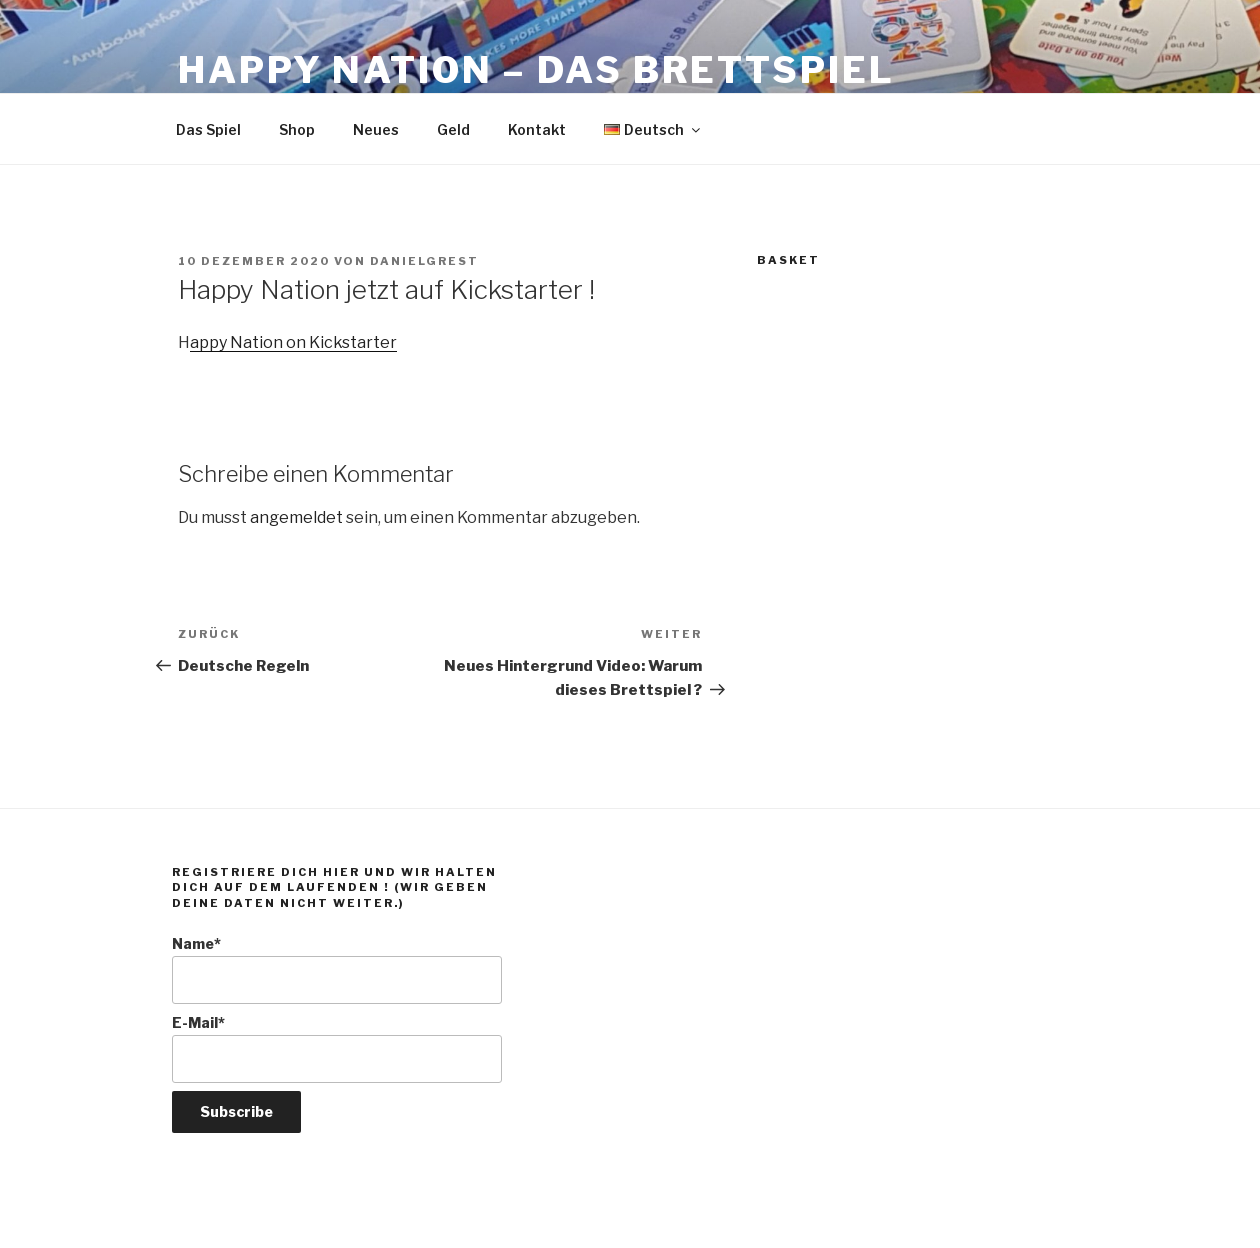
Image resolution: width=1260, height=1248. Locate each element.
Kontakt (537, 129)
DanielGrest (424, 261)
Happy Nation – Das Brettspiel (536, 70)
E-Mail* (337, 1048)
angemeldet (296, 517)
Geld (453, 129)
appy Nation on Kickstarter (293, 342)
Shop (297, 129)
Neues (376, 129)
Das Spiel (208, 129)
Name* (337, 969)
